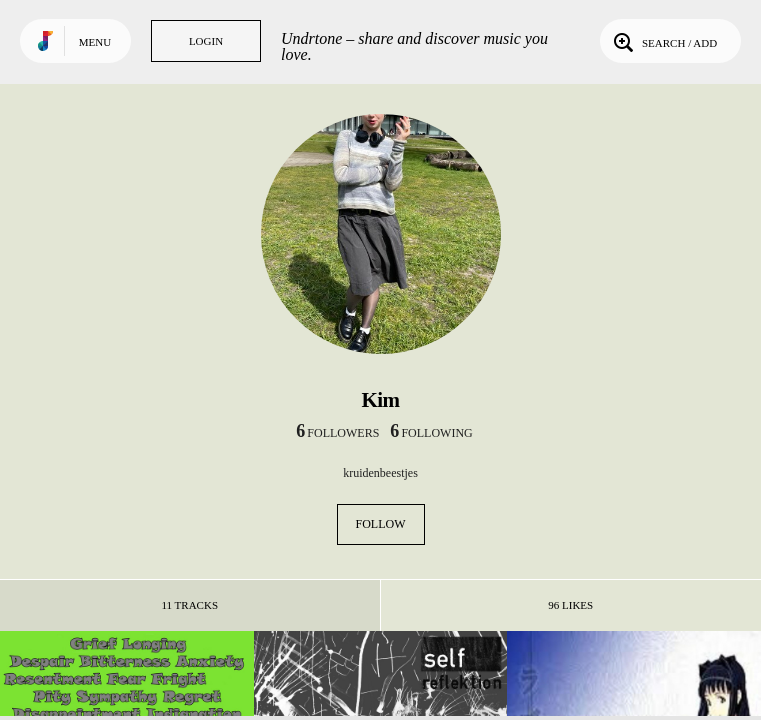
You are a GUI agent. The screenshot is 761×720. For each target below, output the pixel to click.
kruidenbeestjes (380, 473)
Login (206, 41)
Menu (95, 42)
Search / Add (663, 41)
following (431, 433)
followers (337, 433)
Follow (381, 524)
